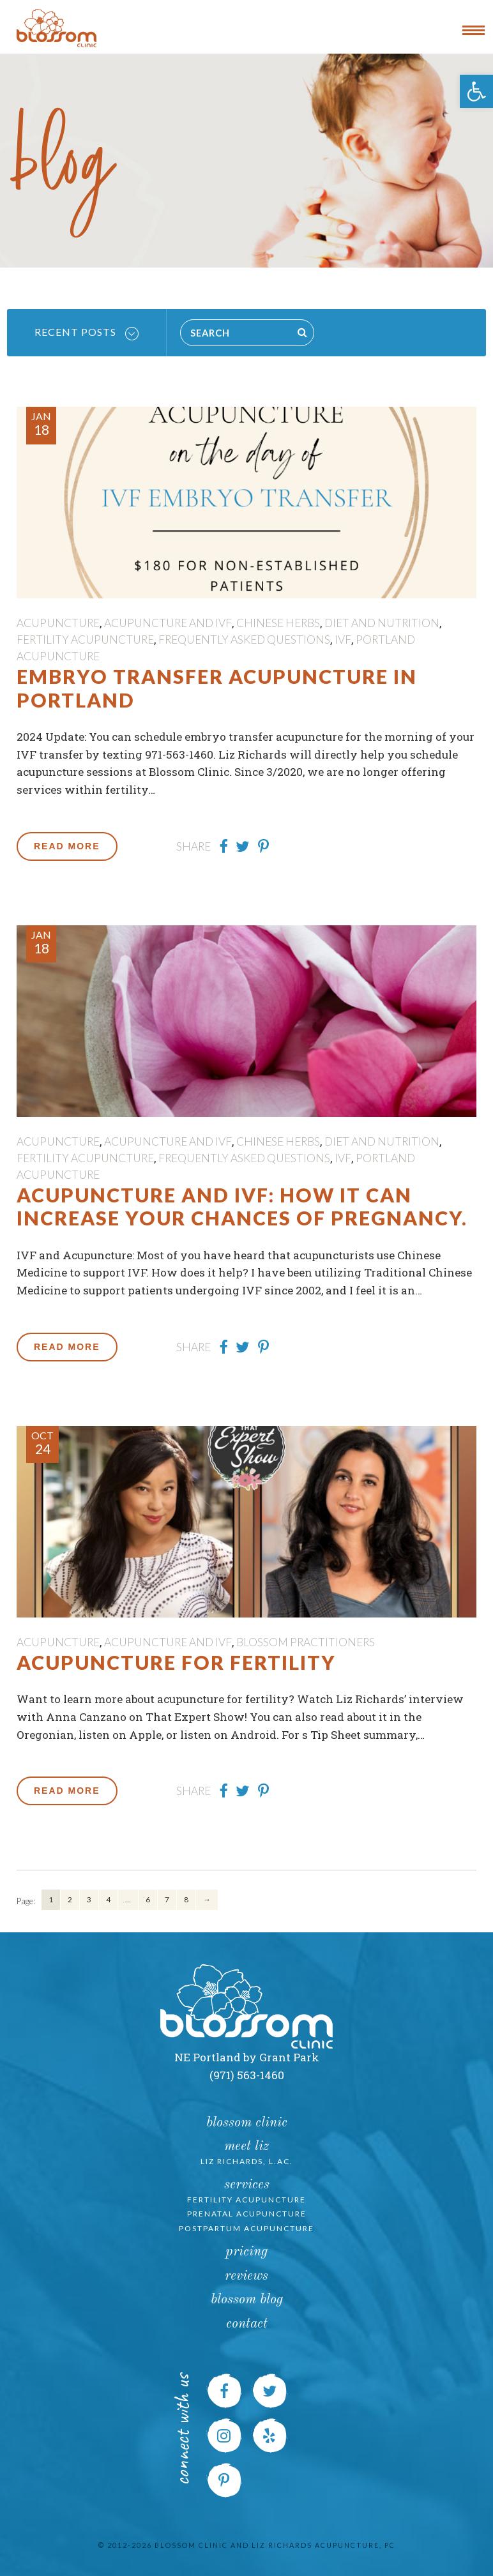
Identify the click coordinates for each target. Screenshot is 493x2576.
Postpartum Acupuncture (246, 2228)
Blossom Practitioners (305, 1642)
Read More (67, 846)
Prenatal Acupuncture (247, 2213)
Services (246, 2185)
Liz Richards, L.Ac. (247, 2161)
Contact (247, 2324)
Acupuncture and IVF (168, 623)
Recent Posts (86, 333)
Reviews (246, 2276)
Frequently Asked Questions (244, 639)
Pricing (246, 2252)
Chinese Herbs (278, 623)
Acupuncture (58, 623)
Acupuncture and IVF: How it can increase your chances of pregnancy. (242, 1206)
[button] (476, 91)
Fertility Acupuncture (85, 639)
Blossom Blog (247, 2300)
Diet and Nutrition (381, 623)
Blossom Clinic (246, 2123)
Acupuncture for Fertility (176, 1662)
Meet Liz (246, 2146)
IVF (343, 639)
